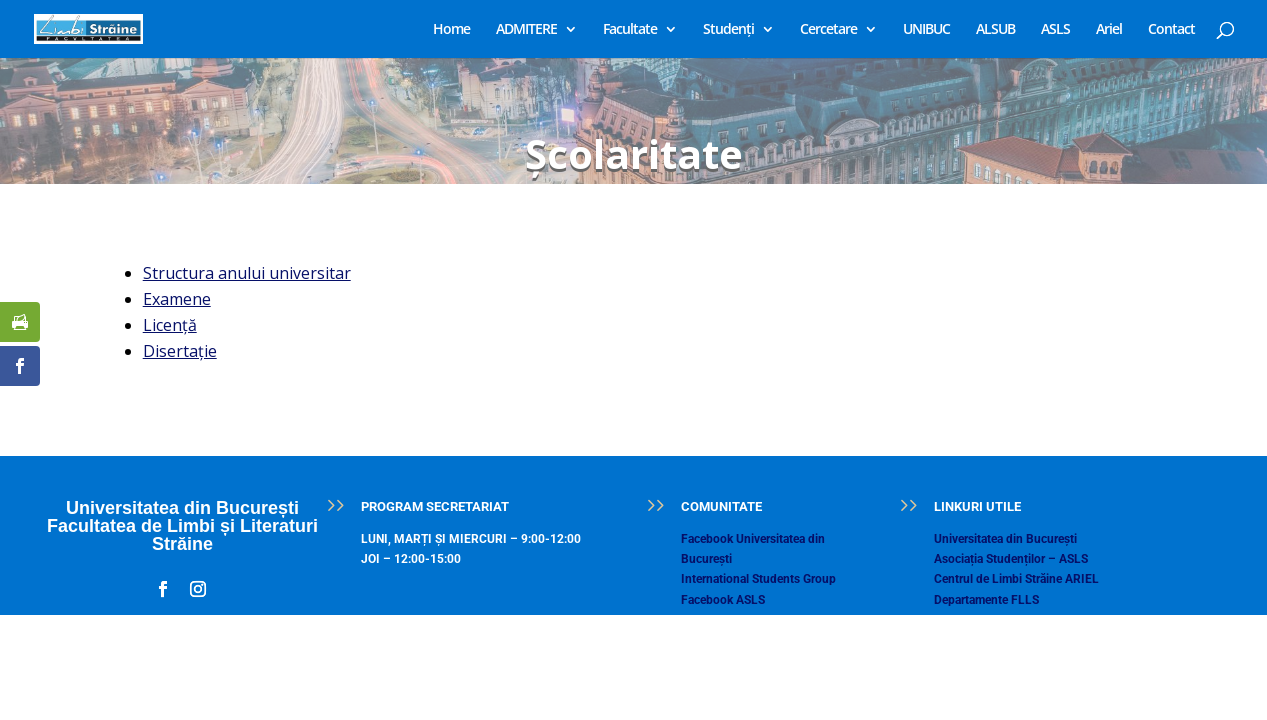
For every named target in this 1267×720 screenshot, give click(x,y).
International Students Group (758, 579)
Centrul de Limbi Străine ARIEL (1016, 579)
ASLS (1055, 30)
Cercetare (828, 30)
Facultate (630, 30)
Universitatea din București (1005, 539)
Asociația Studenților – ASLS (1011, 559)
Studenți (728, 30)
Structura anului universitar (247, 273)
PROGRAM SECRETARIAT (435, 506)
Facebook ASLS (723, 600)
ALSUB (995, 30)
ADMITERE (526, 30)
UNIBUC (926, 30)
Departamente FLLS (986, 600)
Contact (1171, 30)
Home (451, 30)
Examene (177, 299)
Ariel (1109, 30)
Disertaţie (180, 351)
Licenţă (170, 325)
